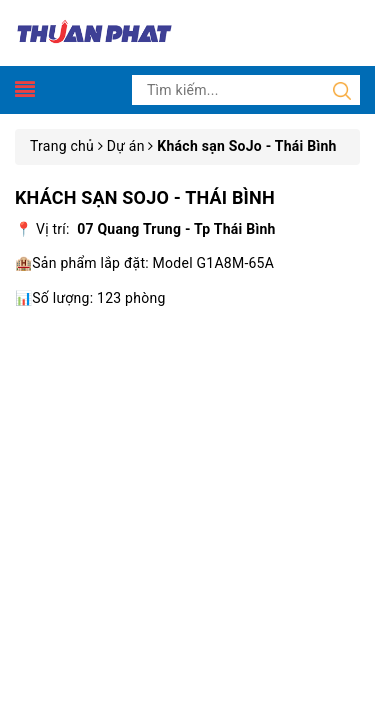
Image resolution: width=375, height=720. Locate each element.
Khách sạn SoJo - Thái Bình (145, 197)
